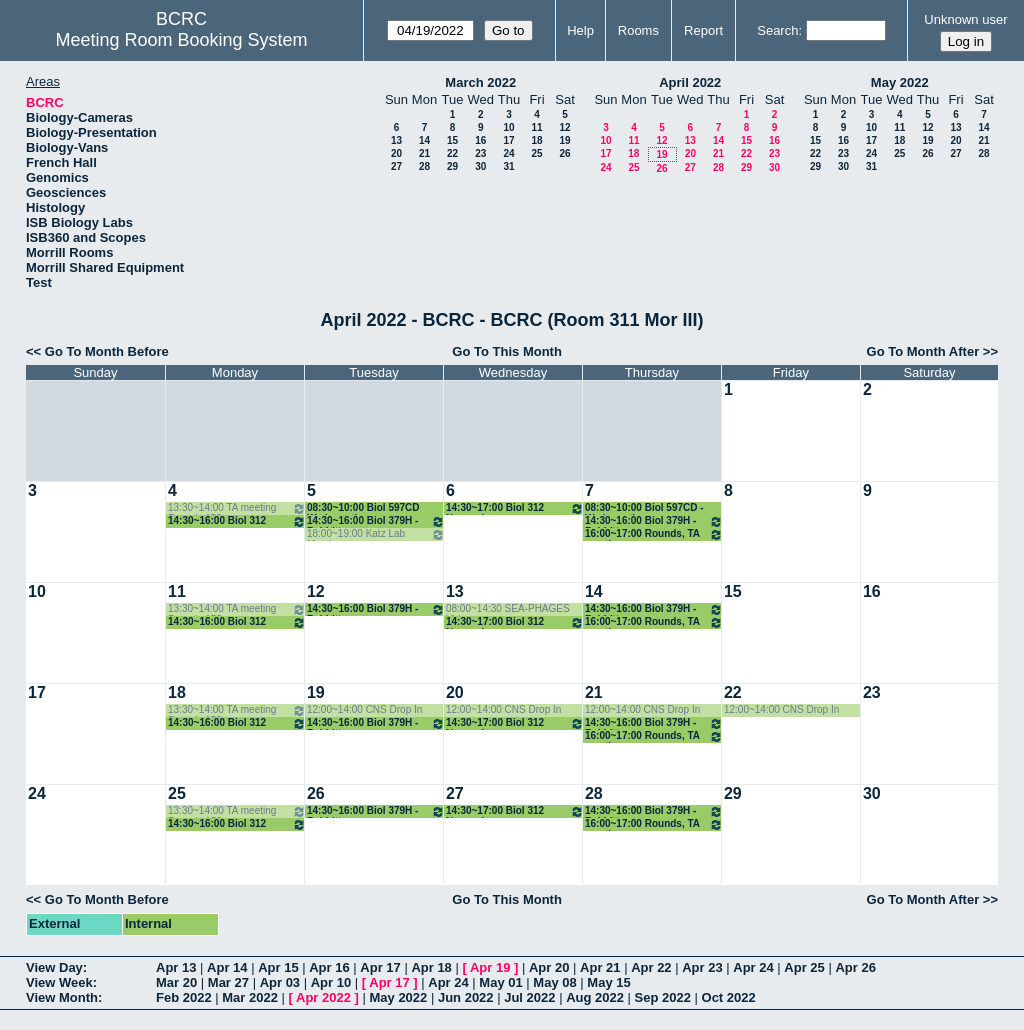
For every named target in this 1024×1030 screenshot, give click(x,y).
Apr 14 (227, 967)
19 (564, 140)
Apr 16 (329, 967)
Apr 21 (600, 967)
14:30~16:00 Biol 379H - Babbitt (376, 521)
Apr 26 (855, 967)
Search (777, 30)
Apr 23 (702, 967)
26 (564, 153)
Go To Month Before (107, 351)
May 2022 (900, 82)
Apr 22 (651, 967)
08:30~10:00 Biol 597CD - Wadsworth (644, 508)
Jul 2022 (529, 997)
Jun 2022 (466, 997)
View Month (62, 997)
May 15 (608, 982)
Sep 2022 (663, 997)
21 (424, 153)
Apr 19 (490, 967)
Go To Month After (923, 351)
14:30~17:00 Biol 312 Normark (515, 508)
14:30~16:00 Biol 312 (237, 521)
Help (580, 30)
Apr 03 (280, 982)
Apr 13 (176, 967)
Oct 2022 (729, 997)
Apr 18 (431, 967)
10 (508, 127)
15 (452, 140)
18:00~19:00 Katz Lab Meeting (376, 534)
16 (480, 140)
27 (396, 166)
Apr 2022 (323, 997)
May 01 (500, 982)
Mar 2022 (250, 997)
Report (703, 30)
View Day (54, 967)
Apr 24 (753, 967)
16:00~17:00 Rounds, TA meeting (654, 534)
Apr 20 (549, 967)
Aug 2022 (595, 997)
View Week (59, 982)
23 (480, 153)
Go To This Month (507, 351)
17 (508, 140)
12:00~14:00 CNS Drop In (364, 709)
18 (536, 140)
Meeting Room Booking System (181, 40)
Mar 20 (176, 982)
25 (536, 153)
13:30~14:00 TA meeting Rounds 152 (237, 508)
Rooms (638, 30)
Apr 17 (380, 967)
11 (536, 127)
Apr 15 (278, 967)
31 (508, 166)
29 (452, 166)
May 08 (554, 982)
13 (396, 140)
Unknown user (965, 19)
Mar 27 (228, 982)
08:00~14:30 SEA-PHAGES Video (508, 609)
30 (480, 166)
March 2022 (480, 82)
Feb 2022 (184, 997)
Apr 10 (331, 982)
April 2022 (690, 82)
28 (424, 166)
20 (396, 153)
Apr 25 (804, 967)
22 (452, 153)
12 (564, 127)
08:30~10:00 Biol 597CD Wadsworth (363, 508)
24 (508, 153)
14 (424, 140)
